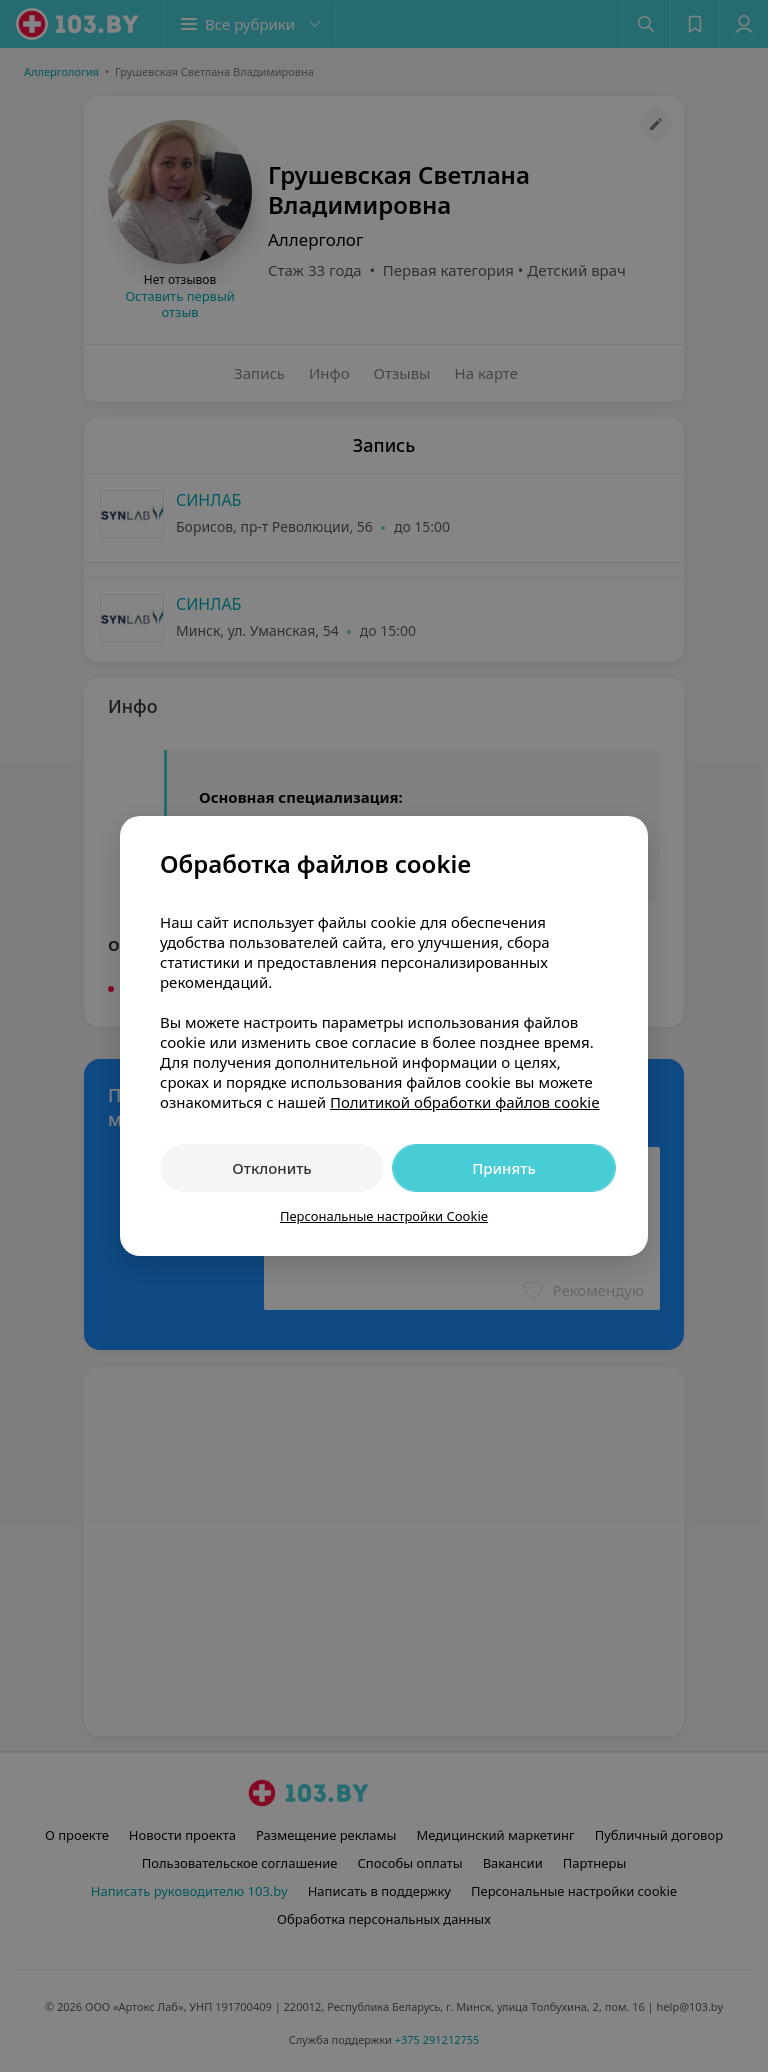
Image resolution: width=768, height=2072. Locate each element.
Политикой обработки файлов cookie (465, 1102)
